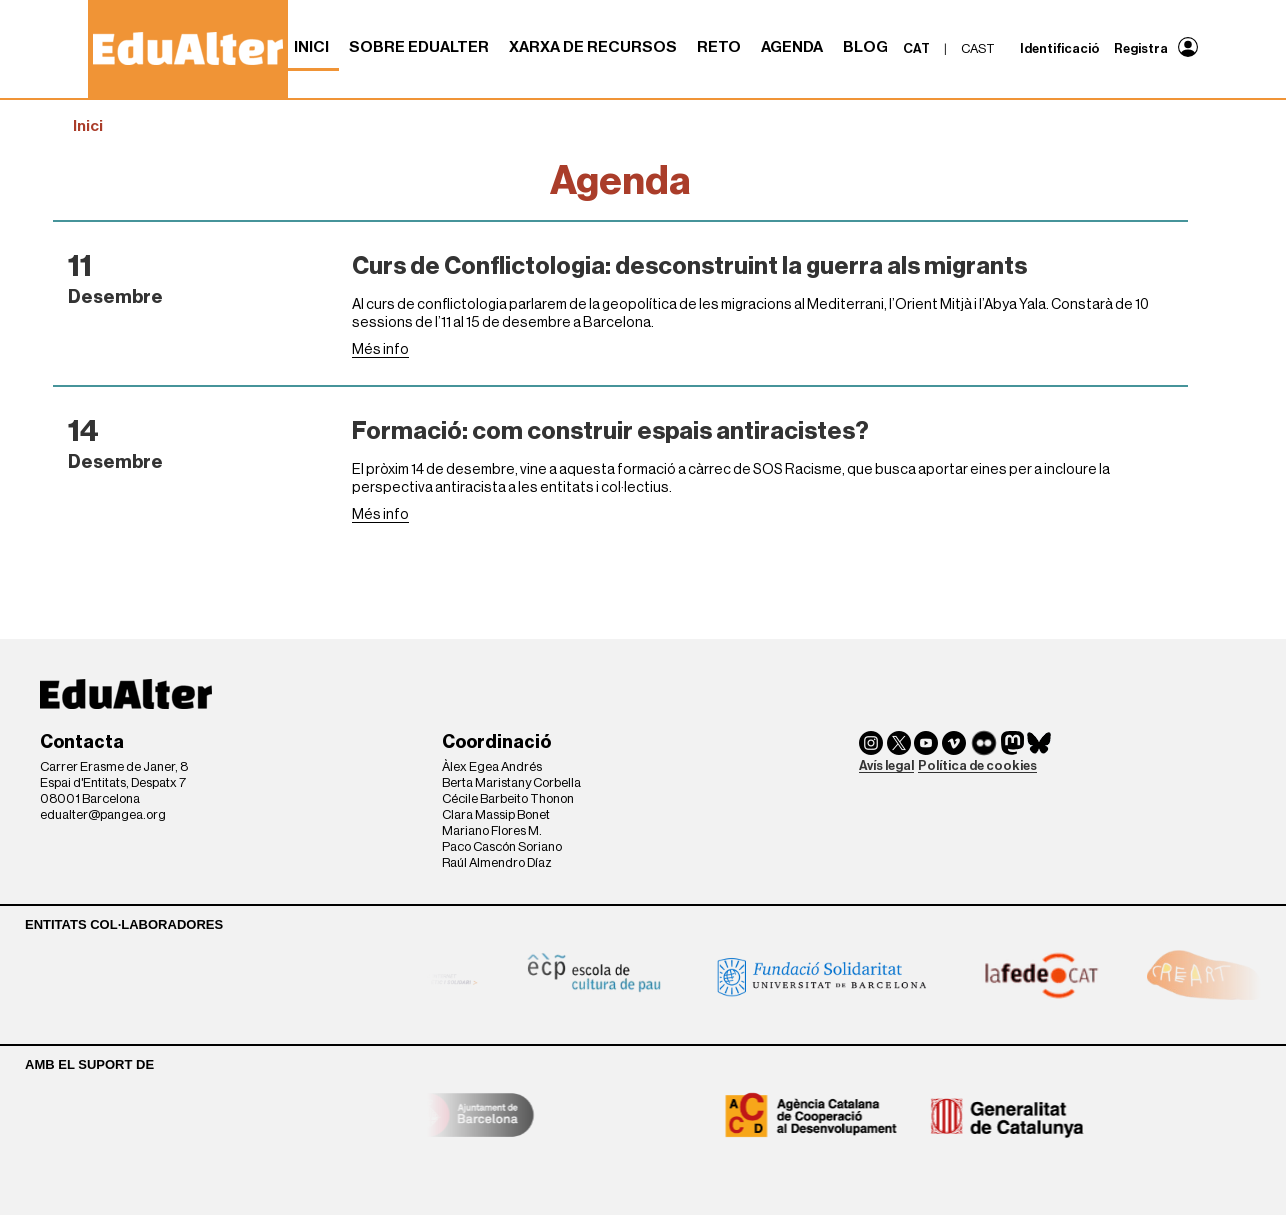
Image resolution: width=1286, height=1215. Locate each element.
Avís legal (886, 765)
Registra (1141, 48)
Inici (311, 47)
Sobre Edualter (419, 47)
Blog (865, 47)
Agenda (792, 47)
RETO (719, 47)
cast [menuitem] (978, 48)
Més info (380, 349)
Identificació (1060, 48)
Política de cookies (977, 765)
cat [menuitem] (916, 48)
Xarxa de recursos (593, 47)
